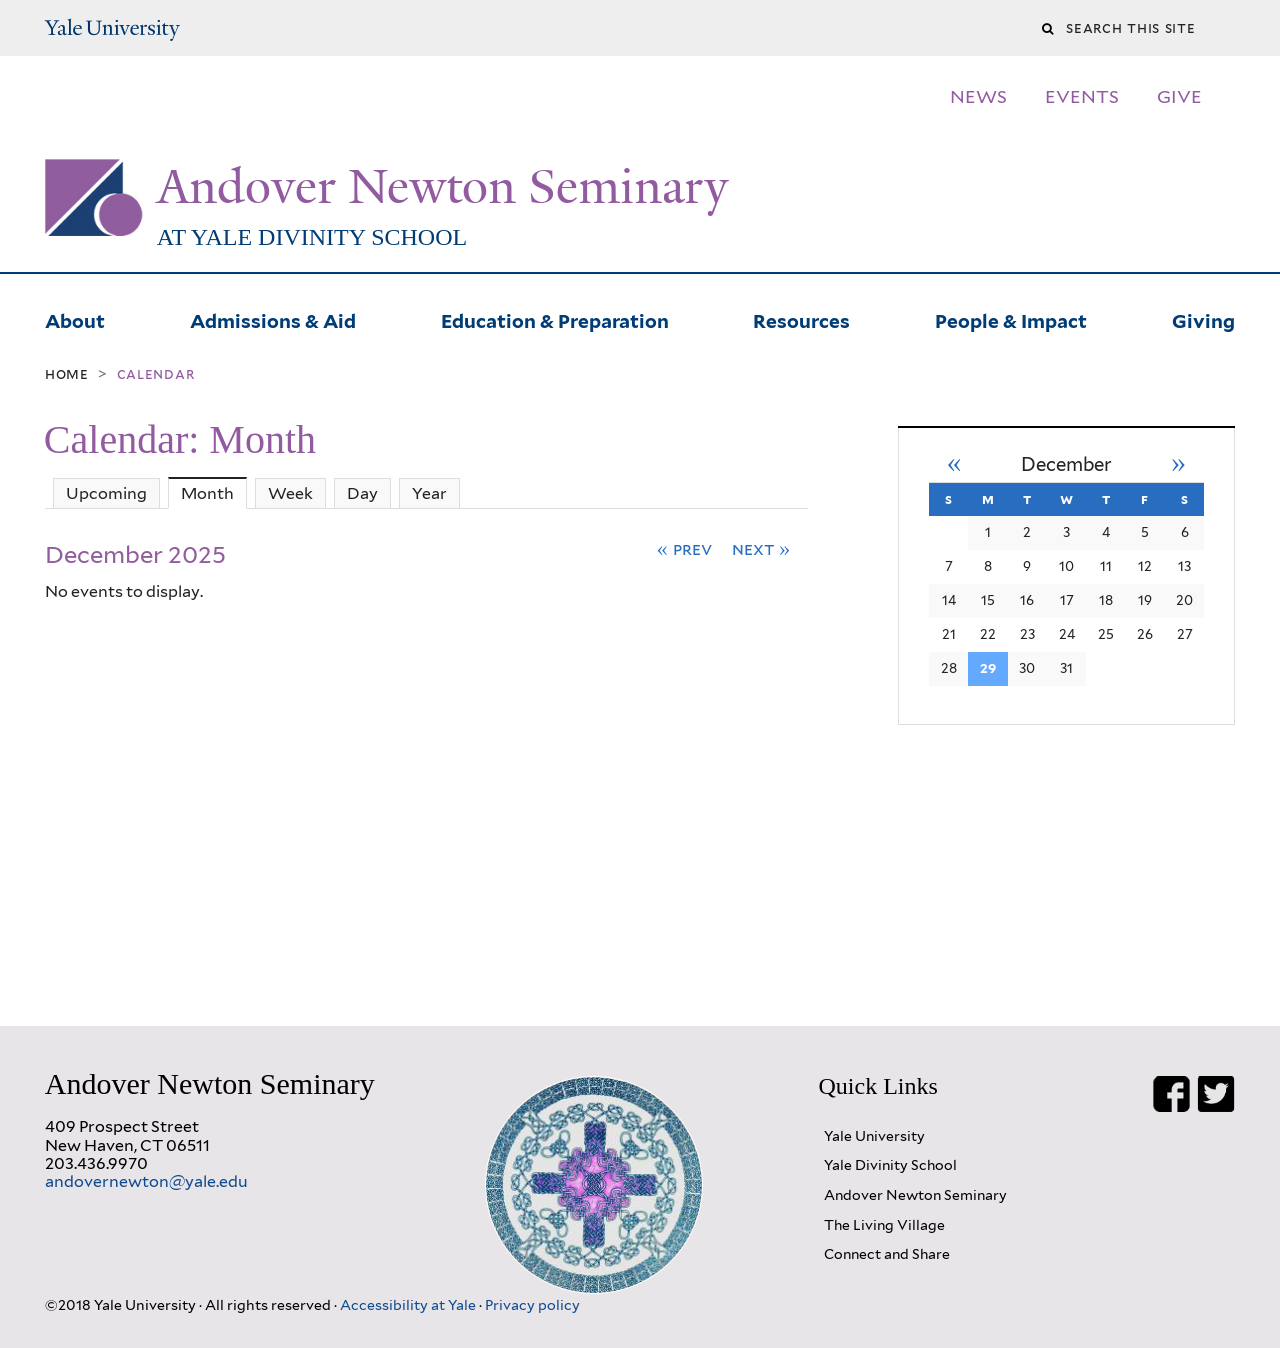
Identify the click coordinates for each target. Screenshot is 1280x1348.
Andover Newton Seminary (442, 187)
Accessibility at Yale (409, 1304)
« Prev (684, 548)
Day (362, 493)
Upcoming (106, 493)
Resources (801, 319)
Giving (1203, 319)
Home (67, 374)
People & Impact (1011, 319)
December (1066, 464)
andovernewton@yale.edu (146, 1181)
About (75, 319)
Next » (761, 548)
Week (290, 493)
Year (429, 493)
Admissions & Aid (273, 319)
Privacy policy (532, 1304)
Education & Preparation (555, 319)
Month (214, 493)
